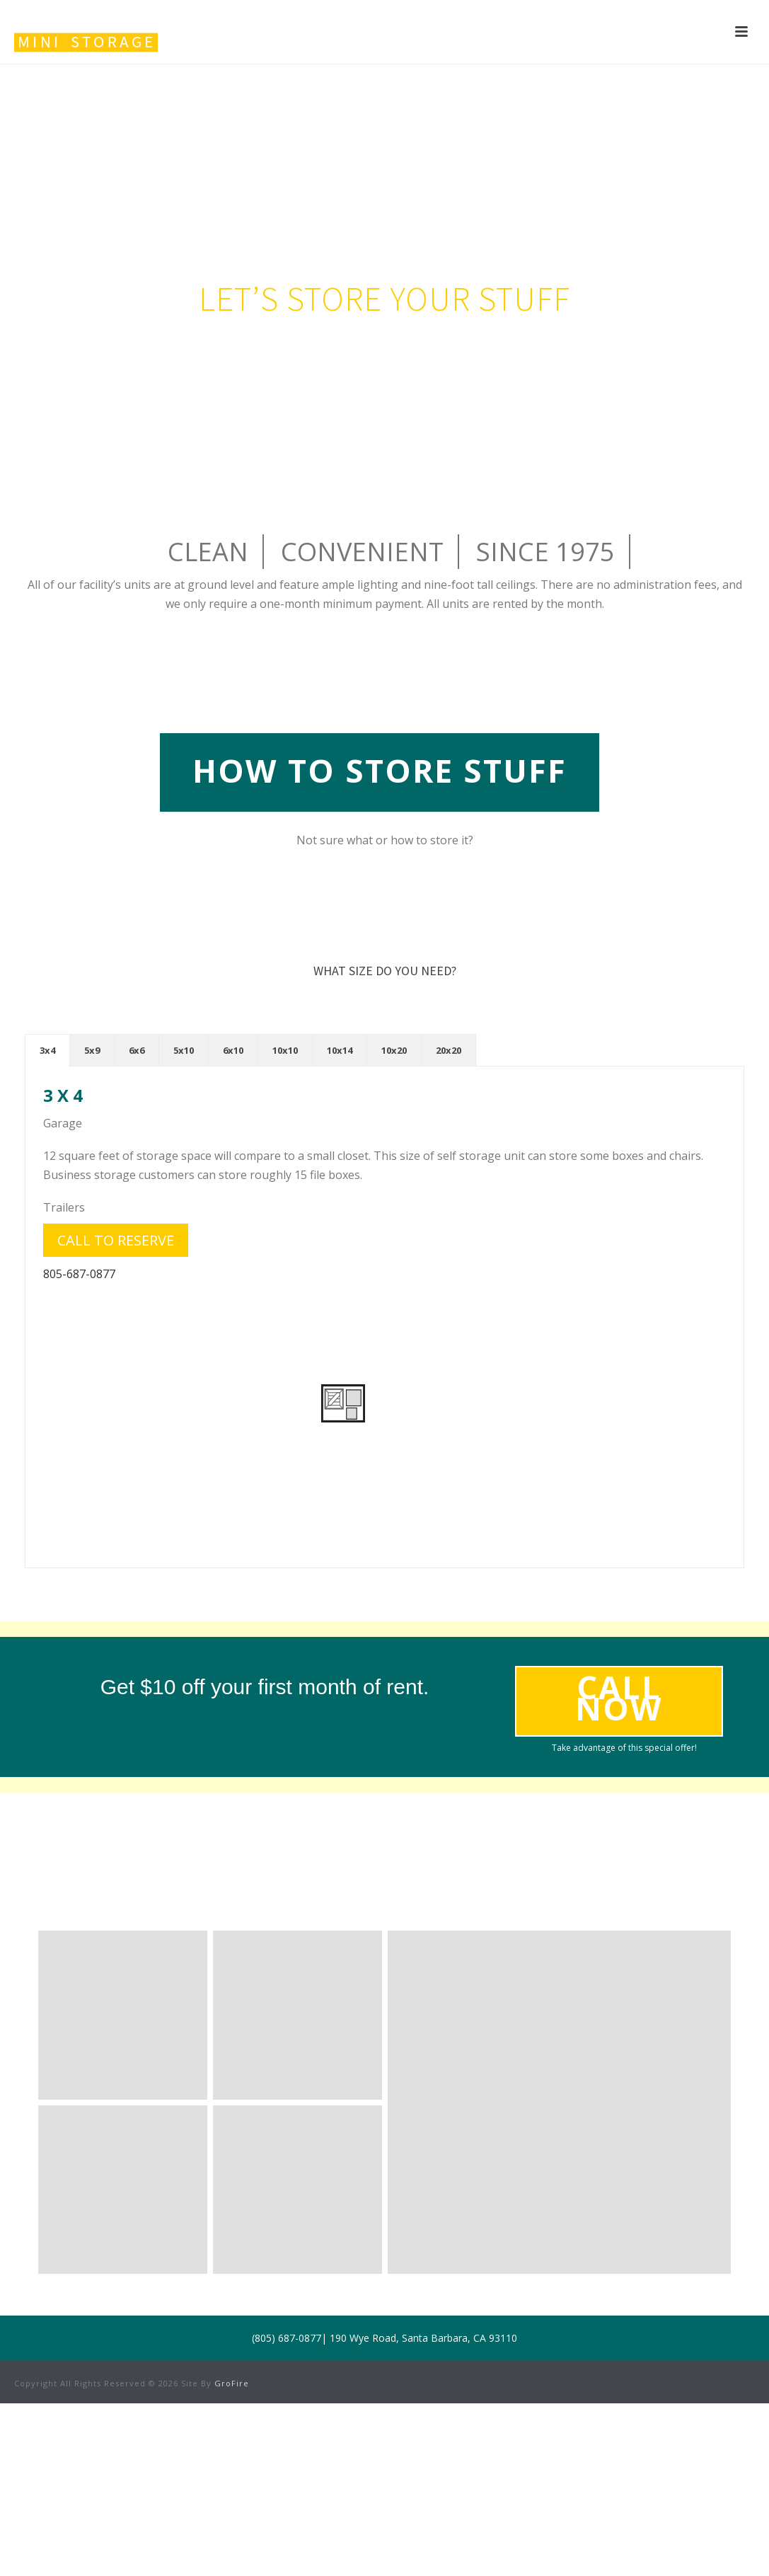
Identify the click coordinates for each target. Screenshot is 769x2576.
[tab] (47, 1050)
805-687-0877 (79, 1274)
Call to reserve (115, 1240)
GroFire (231, 2383)
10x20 (394, 1050)
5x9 (92, 1050)
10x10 (285, 1050)
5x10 (183, 1050)
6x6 (136, 1050)
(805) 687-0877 (286, 2338)
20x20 (448, 1050)
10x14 (339, 1050)
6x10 (233, 1050)
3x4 (47, 1050)
